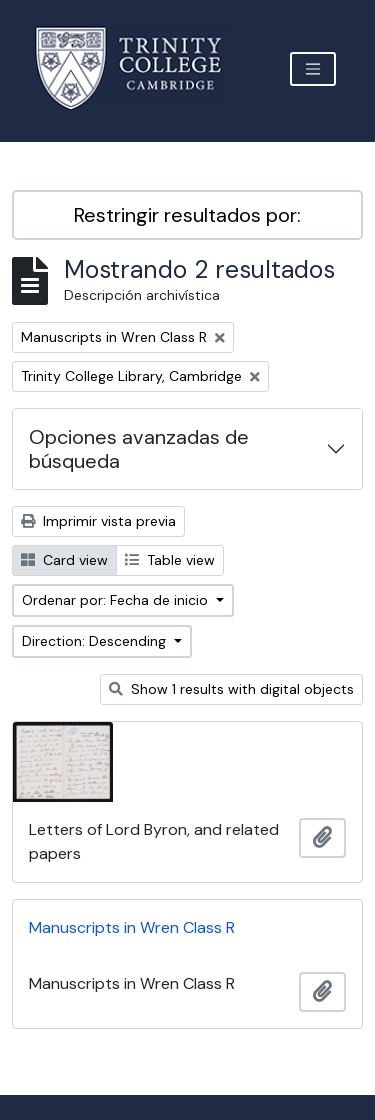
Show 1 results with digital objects (231, 689)
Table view (170, 560)
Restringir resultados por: (187, 215)
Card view (64, 560)
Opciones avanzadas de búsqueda (139, 449)
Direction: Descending (96, 641)
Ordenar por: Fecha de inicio (117, 600)
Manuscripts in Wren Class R (132, 927)
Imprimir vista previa (98, 521)
